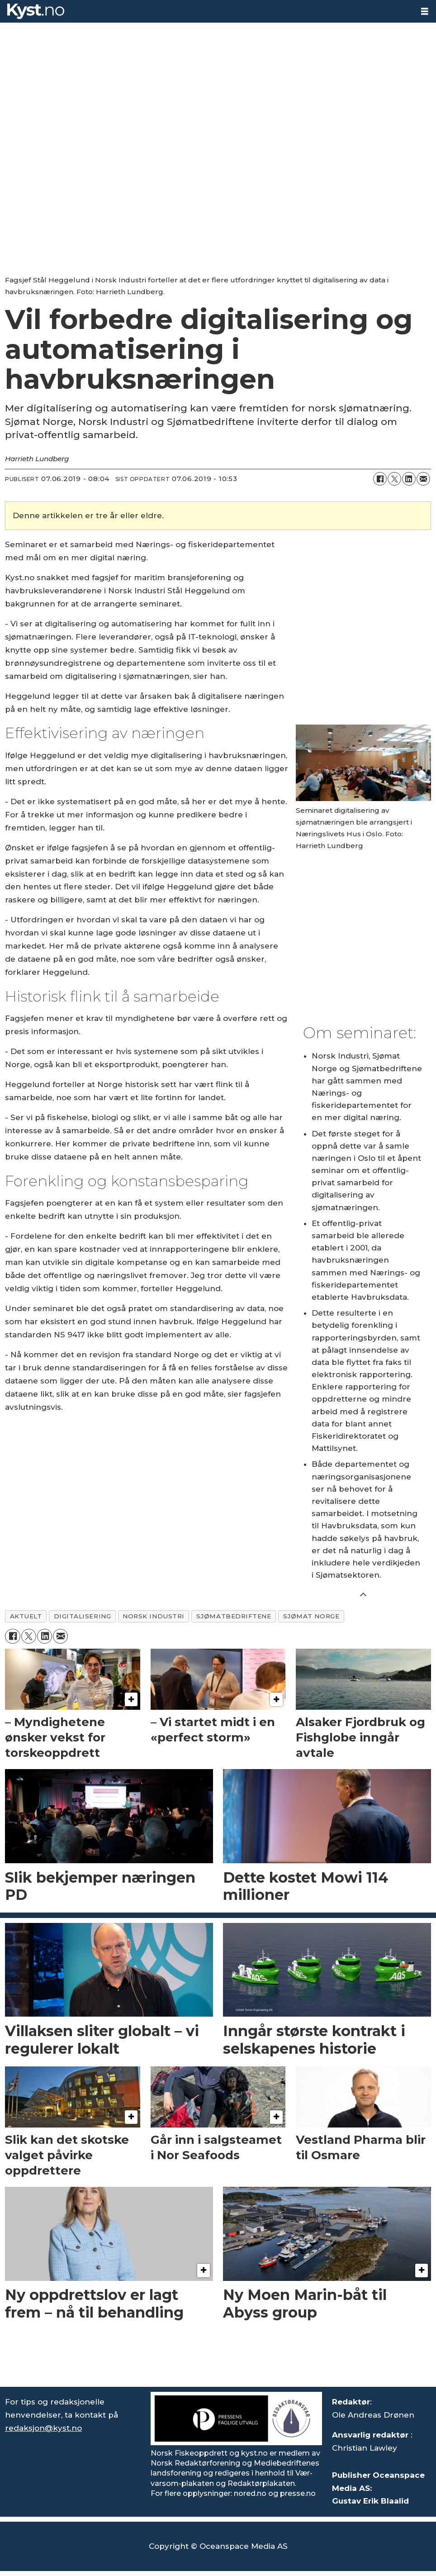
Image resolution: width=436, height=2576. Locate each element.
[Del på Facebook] (380, 479)
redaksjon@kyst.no (43, 2428)
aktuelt (26, 1616)
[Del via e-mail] (423, 479)
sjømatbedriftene (233, 1616)
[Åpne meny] (424, 12)
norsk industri (154, 1616)
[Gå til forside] (35, 11)
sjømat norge (311, 1616)
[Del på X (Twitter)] (394, 479)
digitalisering (82, 1616)
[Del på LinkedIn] (409, 479)
